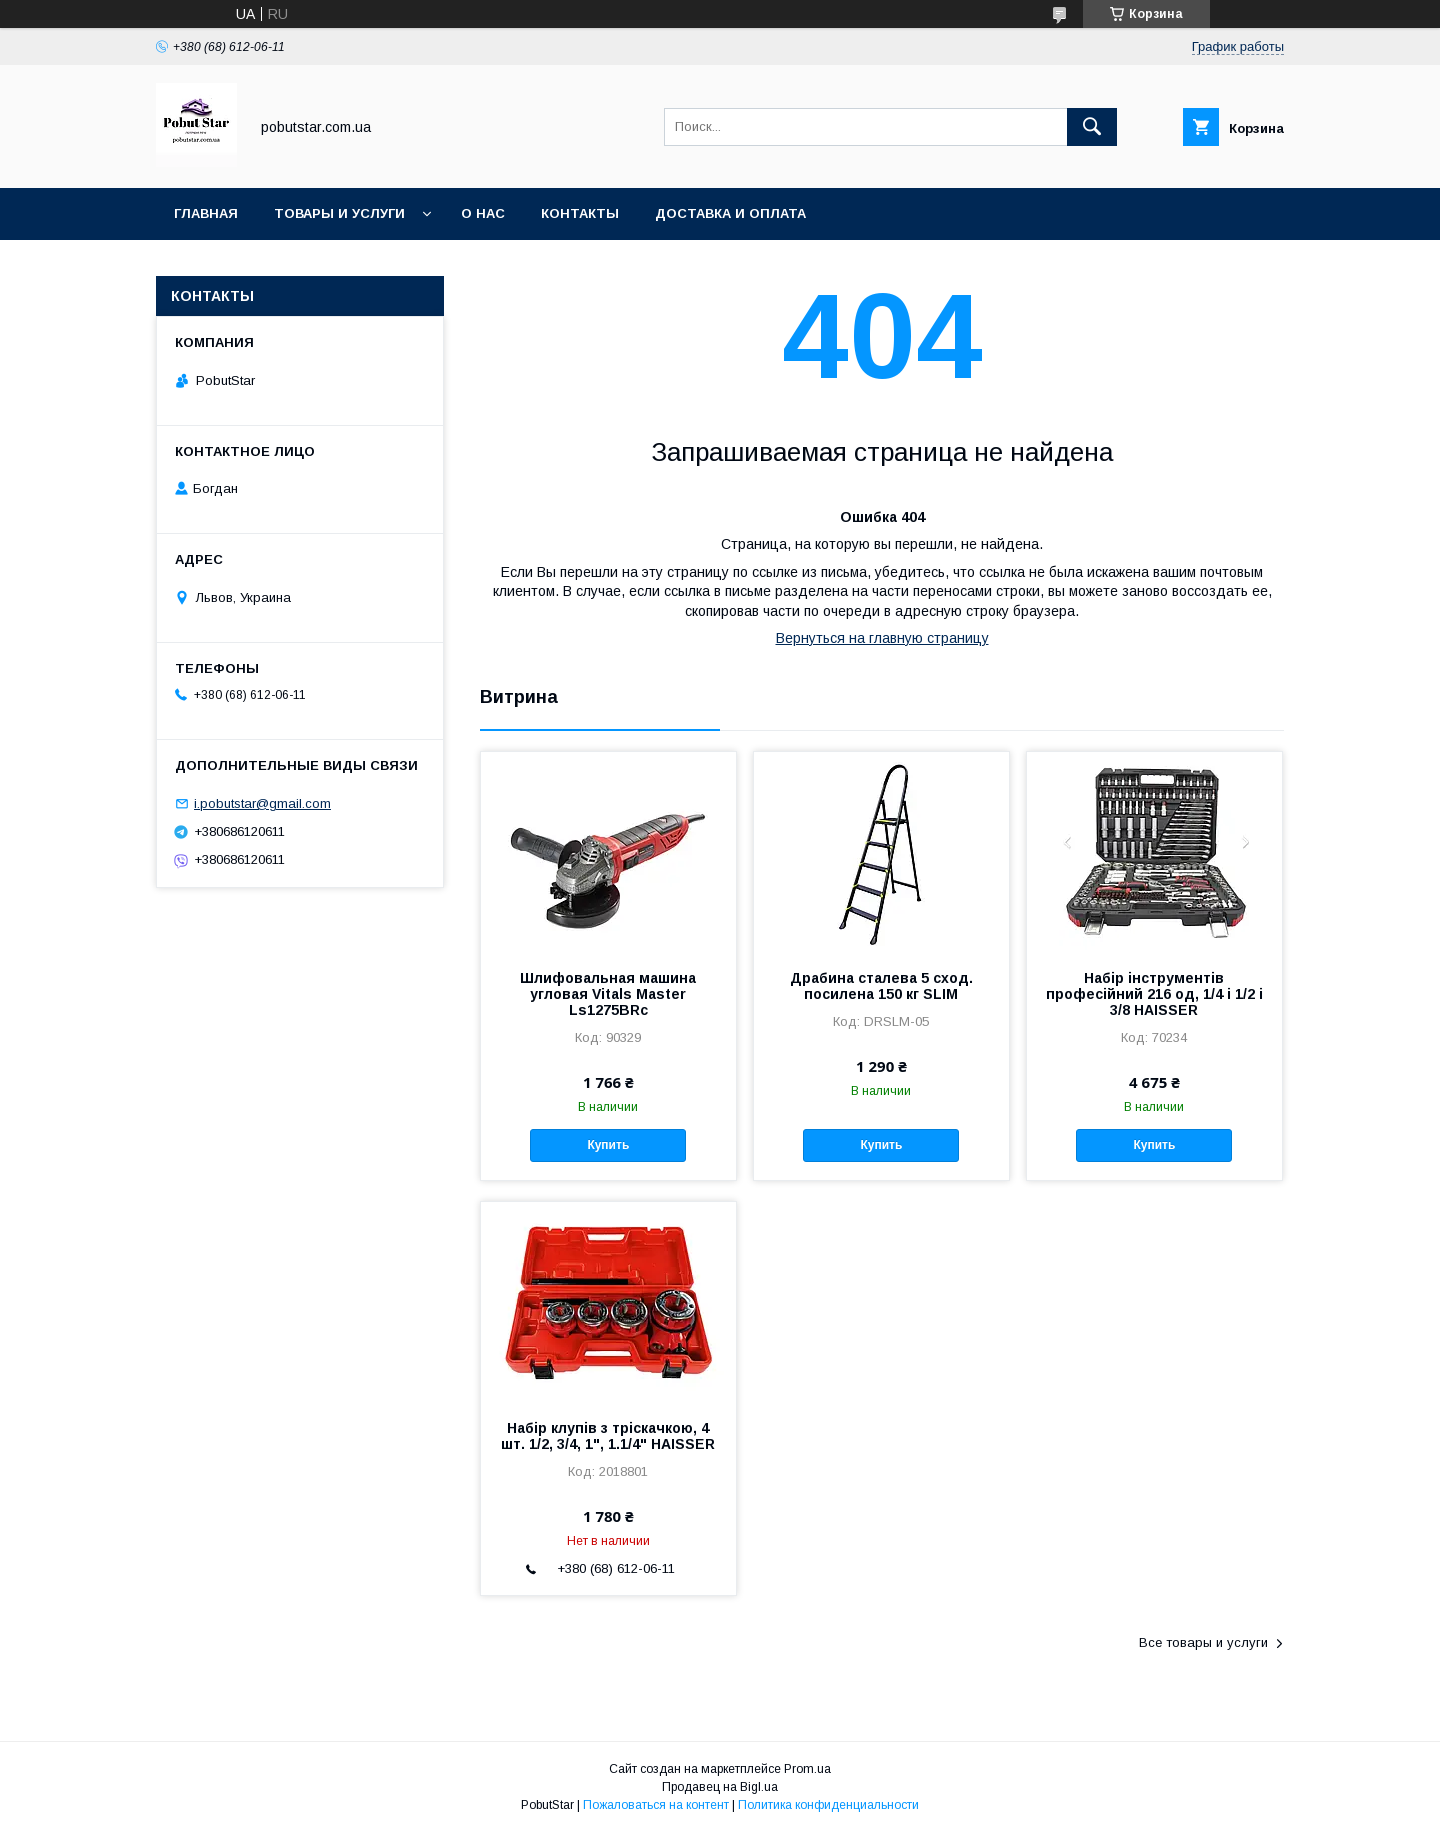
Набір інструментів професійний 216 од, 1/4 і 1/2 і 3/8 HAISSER (1154, 994)
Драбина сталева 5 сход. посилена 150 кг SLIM (881, 986)
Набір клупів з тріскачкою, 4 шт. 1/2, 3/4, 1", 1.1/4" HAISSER (608, 1436)
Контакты (580, 213)
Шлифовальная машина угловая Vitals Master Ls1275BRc (608, 994)
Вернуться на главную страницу (882, 638)
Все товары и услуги (1203, 1642)
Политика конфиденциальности (828, 1805)
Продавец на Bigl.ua (720, 1787)
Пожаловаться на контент (656, 1805)
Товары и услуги (339, 213)
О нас (483, 213)
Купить (608, 1145)
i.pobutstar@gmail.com (262, 803)
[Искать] (1092, 127)
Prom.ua (807, 1769)
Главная (206, 213)
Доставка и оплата (730, 213)
